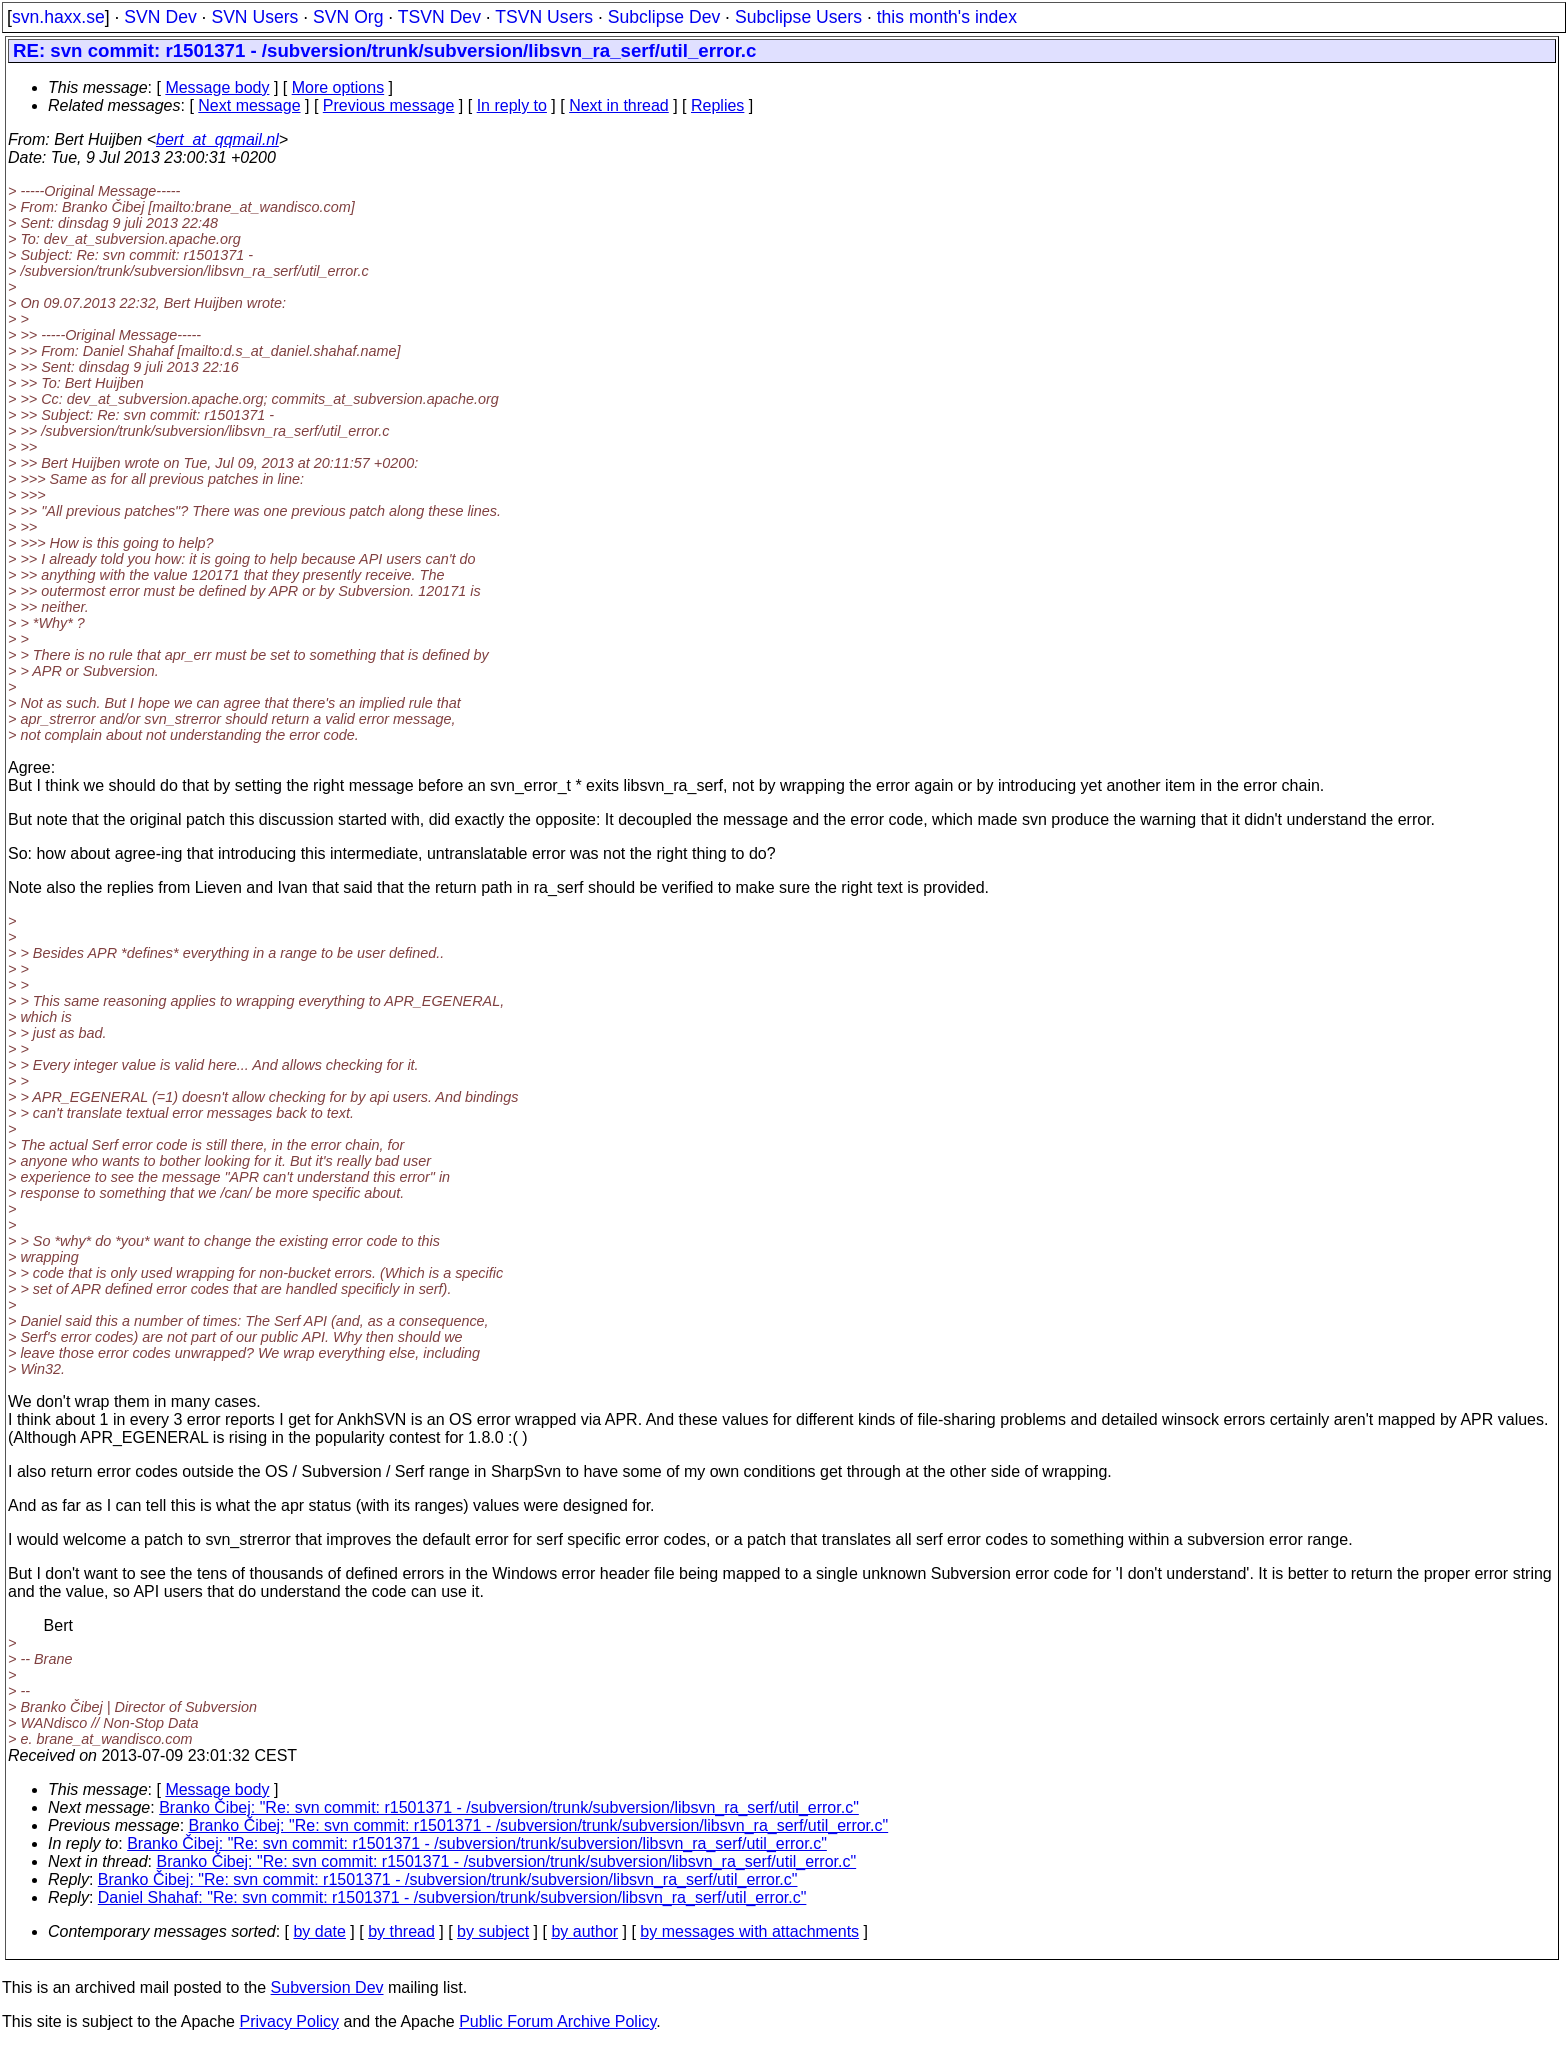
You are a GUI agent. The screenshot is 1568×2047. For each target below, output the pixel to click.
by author (584, 1931)
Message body (217, 87)
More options (338, 87)
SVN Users (254, 17)
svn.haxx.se (58, 17)
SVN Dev (160, 17)
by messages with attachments (749, 1931)
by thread (401, 1931)
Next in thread (619, 105)
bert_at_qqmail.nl (217, 139)
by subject (493, 1931)
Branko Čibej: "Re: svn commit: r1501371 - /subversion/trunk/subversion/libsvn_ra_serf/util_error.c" (509, 1807)
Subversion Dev (327, 1987)
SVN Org (348, 17)
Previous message (389, 105)
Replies (717, 105)
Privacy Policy (289, 2021)
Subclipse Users (798, 17)
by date (319, 1931)
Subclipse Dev (664, 17)
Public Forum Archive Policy (557, 2021)
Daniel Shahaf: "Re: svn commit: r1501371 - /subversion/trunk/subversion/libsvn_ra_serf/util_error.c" (452, 1897)
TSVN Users (544, 17)
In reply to (512, 105)
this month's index (947, 17)
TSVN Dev (439, 17)
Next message (249, 105)
